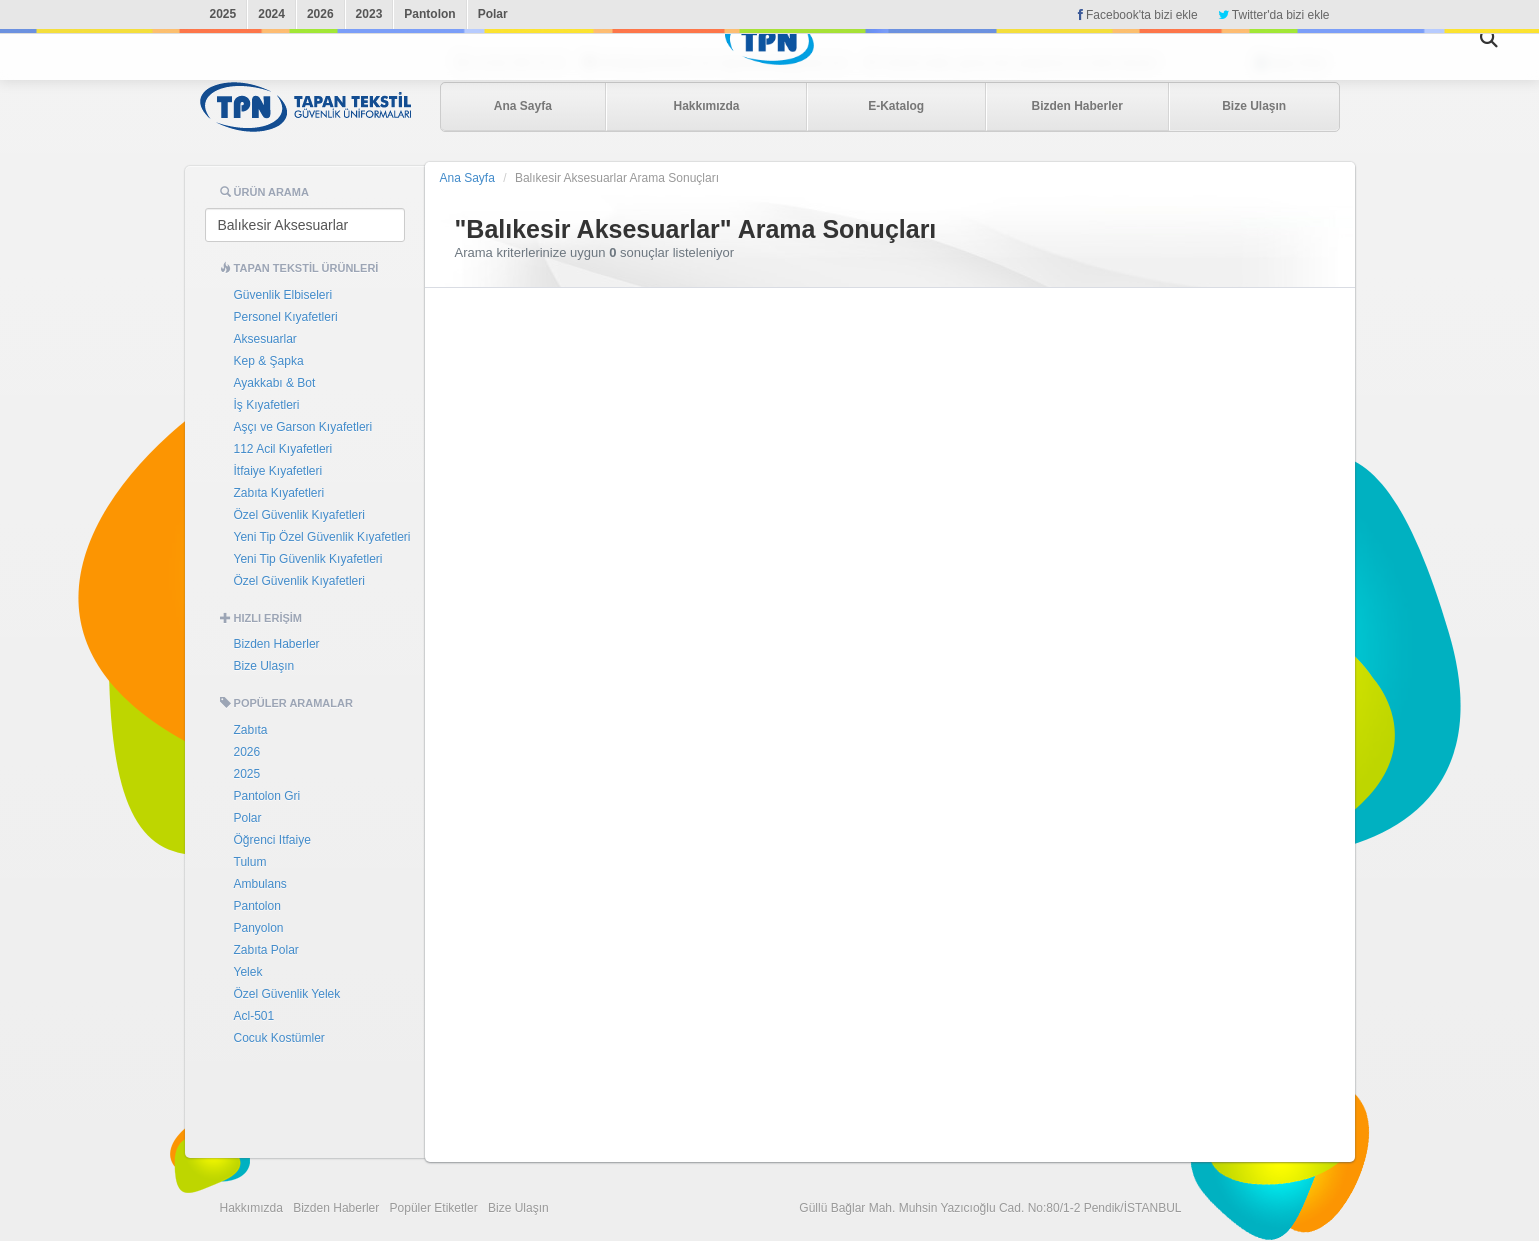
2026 (320, 14)
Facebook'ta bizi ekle (1138, 15)
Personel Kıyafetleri (286, 317)
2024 (271, 14)
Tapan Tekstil (305, 107)
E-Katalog (896, 106)
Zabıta (251, 730)
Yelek (248, 972)
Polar (493, 14)
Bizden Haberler (1076, 106)
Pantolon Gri (267, 796)
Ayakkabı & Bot (275, 383)
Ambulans (260, 884)
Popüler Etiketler (434, 1208)
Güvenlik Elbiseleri (283, 295)
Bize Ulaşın (1254, 106)
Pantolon (429, 14)
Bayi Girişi (1297, 63)
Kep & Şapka (269, 361)
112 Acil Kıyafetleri (283, 449)
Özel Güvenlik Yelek (287, 994)
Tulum (250, 862)
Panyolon (259, 928)
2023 (369, 14)
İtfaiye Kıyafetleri (278, 471)
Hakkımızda (706, 106)
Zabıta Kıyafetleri (279, 493)
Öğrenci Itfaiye (272, 840)
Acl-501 (254, 1016)
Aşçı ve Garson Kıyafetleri (303, 427)
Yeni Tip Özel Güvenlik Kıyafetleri (322, 537)
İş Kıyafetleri (267, 405)
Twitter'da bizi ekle (1274, 15)
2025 (223, 14)
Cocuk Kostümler (279, 1038)
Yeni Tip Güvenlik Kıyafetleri (308, 559)
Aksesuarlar (265, 339)
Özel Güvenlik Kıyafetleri (299, 515)
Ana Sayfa (523, 106)
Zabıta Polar (266, 950)
